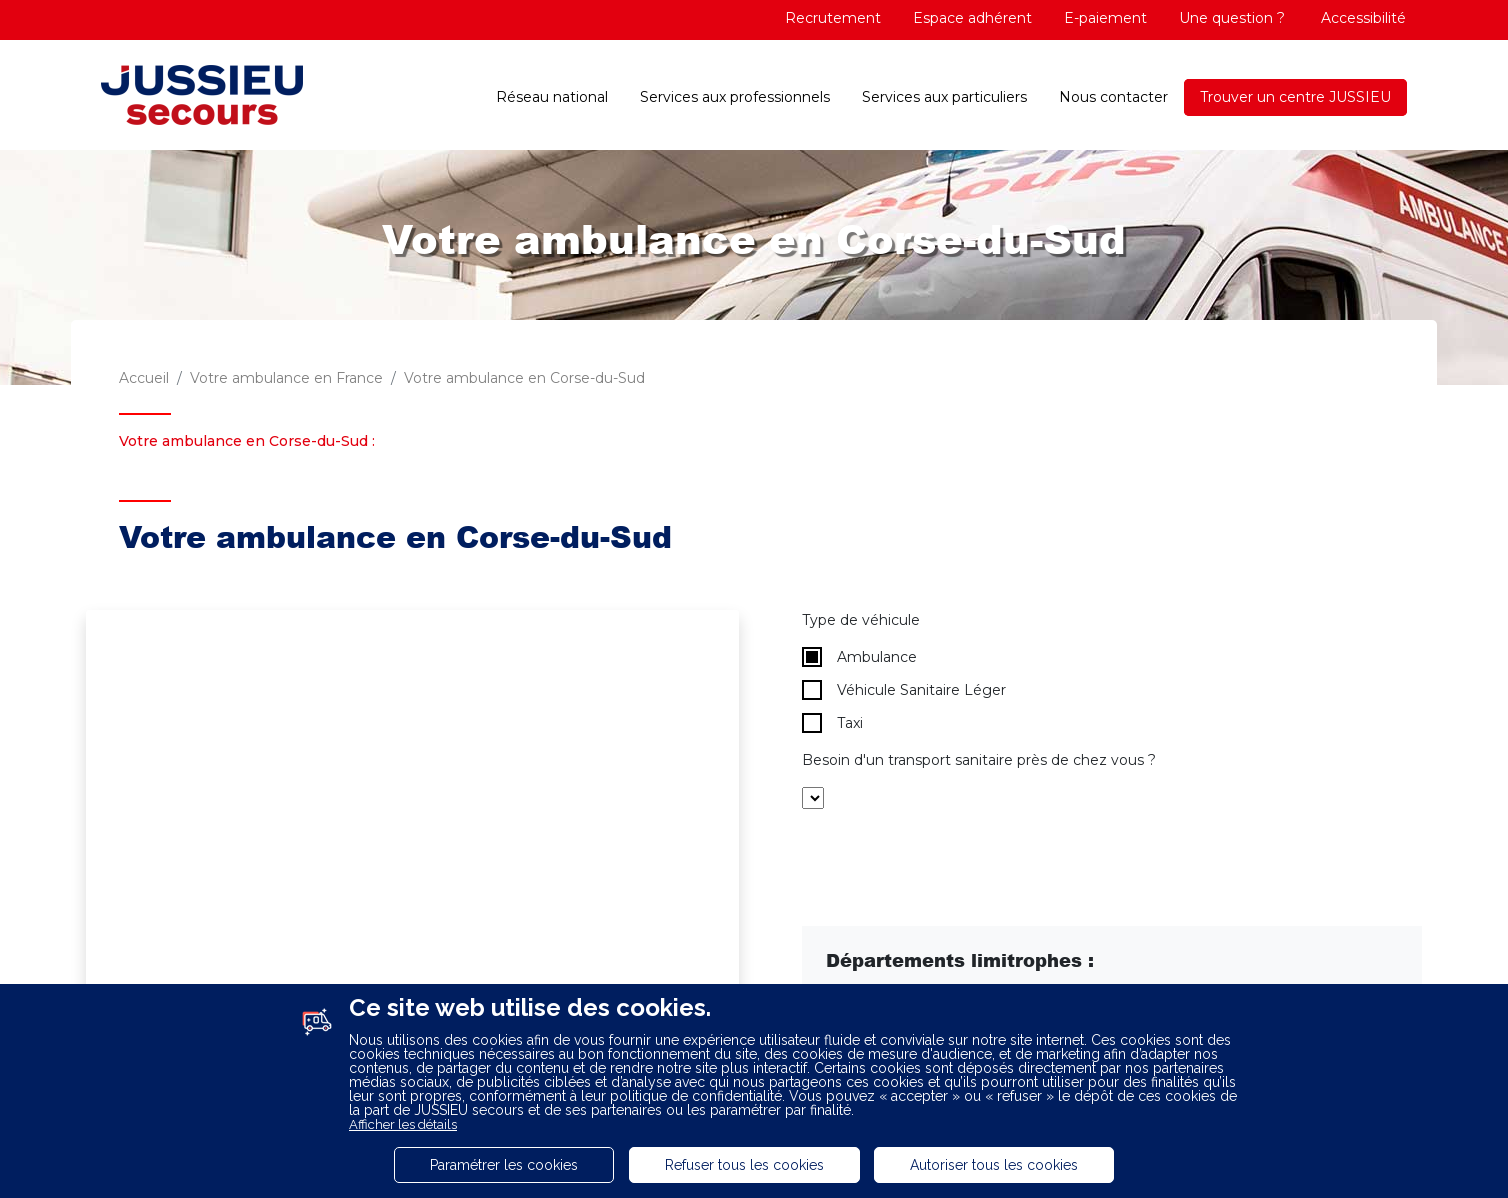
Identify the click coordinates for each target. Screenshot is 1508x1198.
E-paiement (1105, 18)
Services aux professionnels (735, 97)
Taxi (832, 723)
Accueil (144, 378)
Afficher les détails (403, 1124)
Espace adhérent (972, 18)
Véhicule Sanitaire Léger (904, 690)
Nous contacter (1113, 97)
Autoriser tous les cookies (994, 1165)
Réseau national (552, 97)
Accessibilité (1361, 18)
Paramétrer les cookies (504, 1165)
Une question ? (1232, 18)
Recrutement (833, 18)
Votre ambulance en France (286, 378)
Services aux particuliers (944, 97)
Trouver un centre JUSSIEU (1295, 97)
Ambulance (859, 657)
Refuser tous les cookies (744, 1165)
